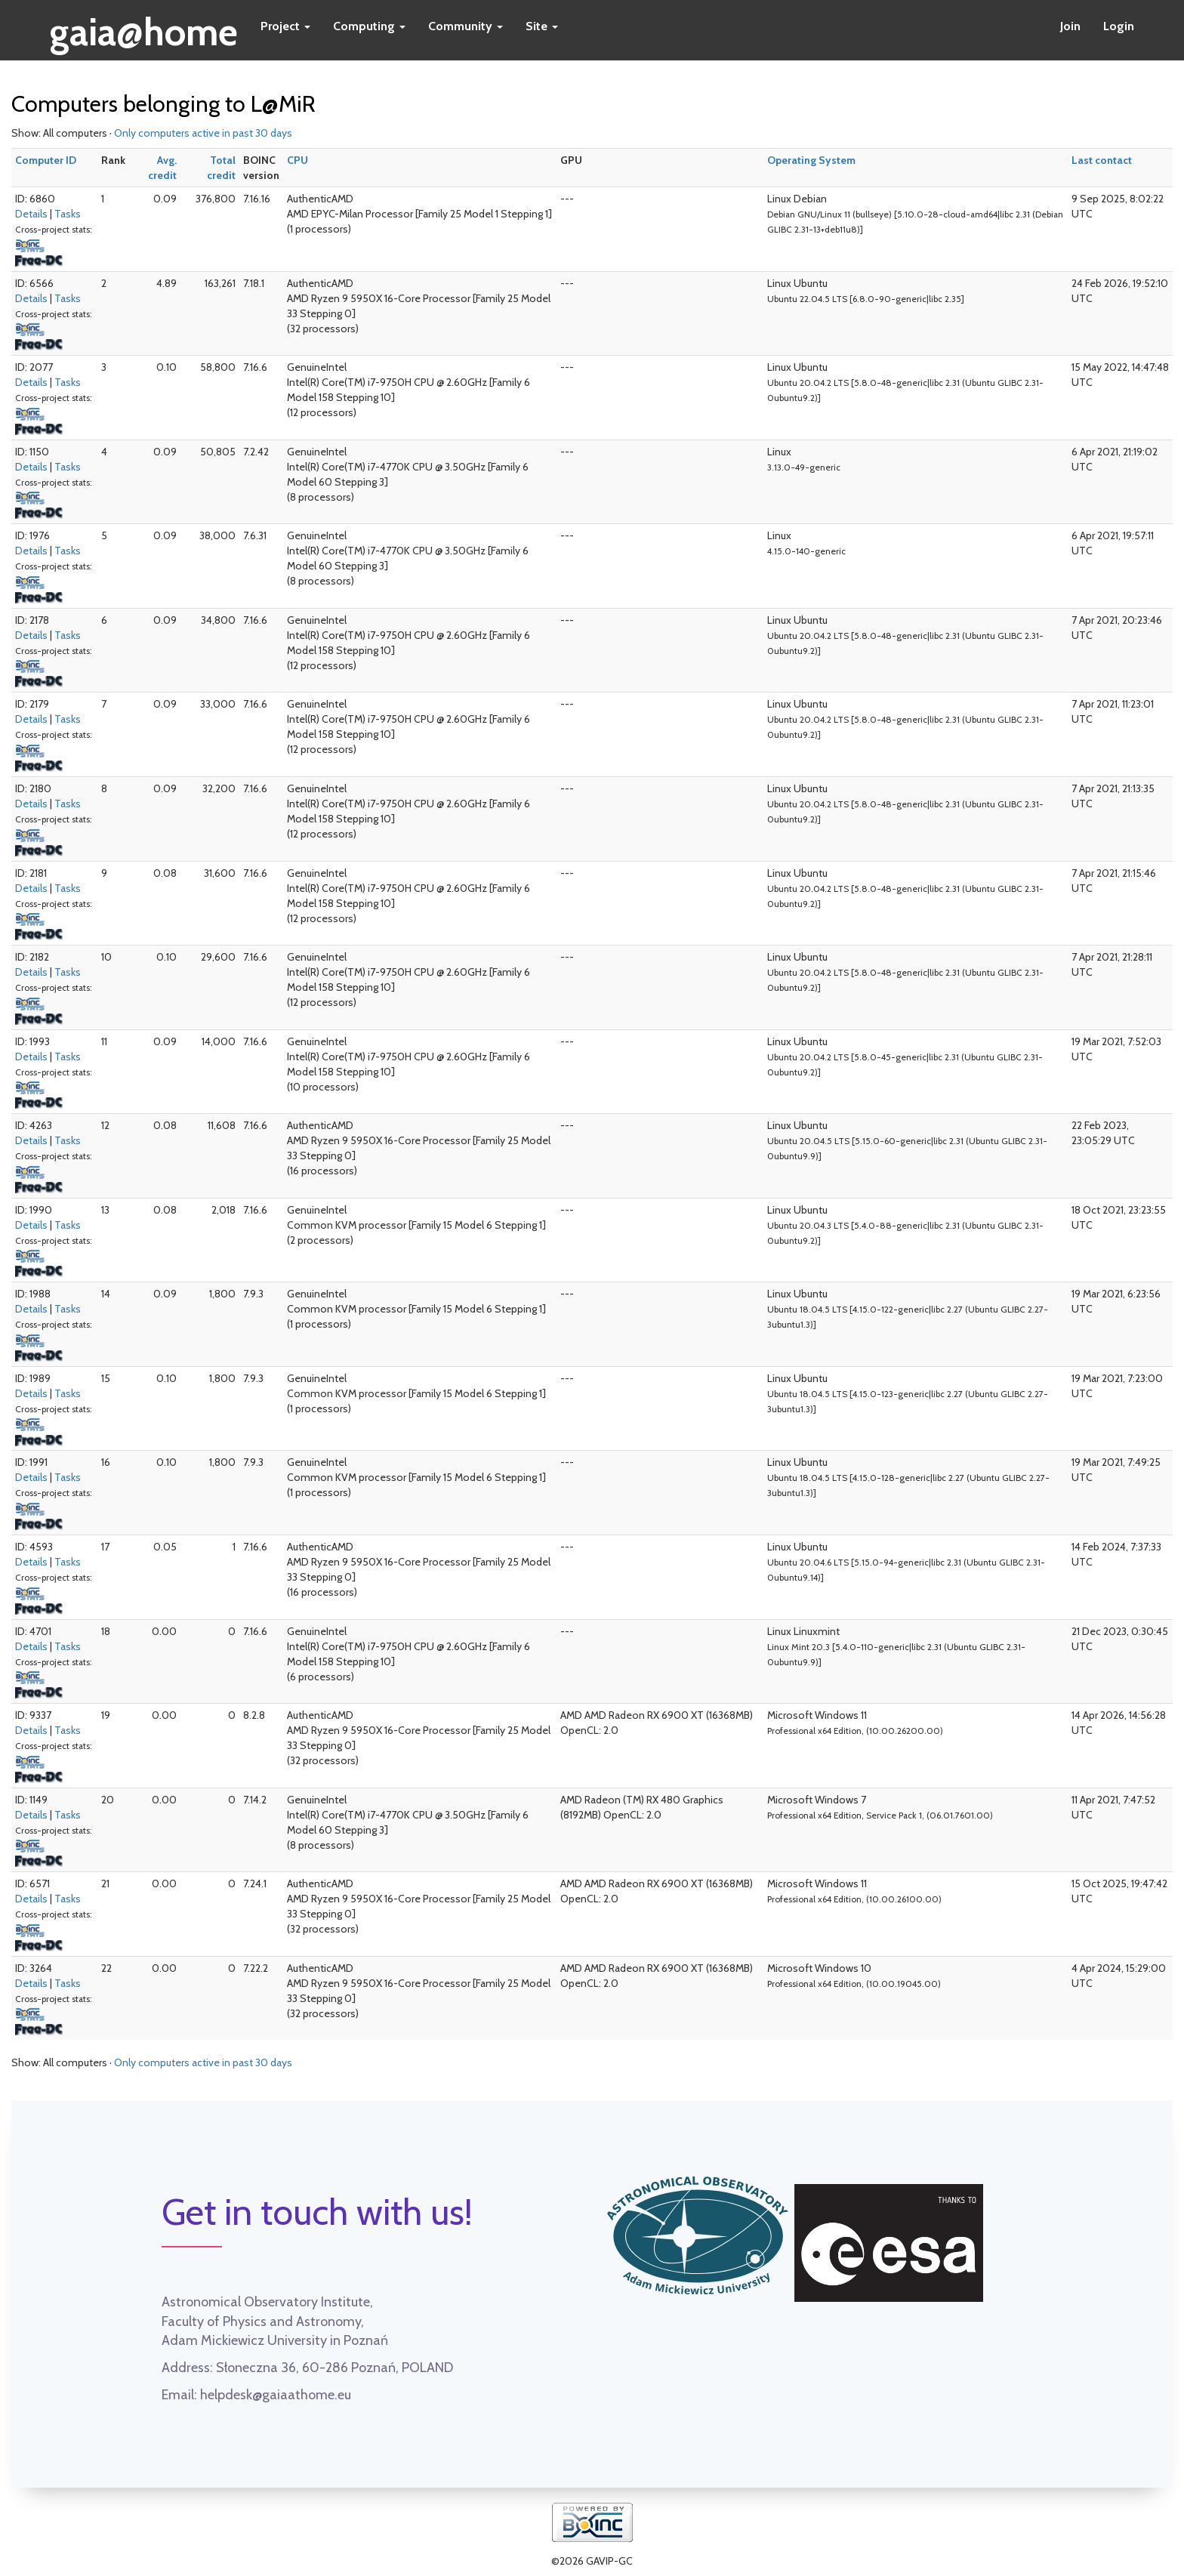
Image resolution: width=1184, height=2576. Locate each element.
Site (542, 26)
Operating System (811, 160)
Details (31, 214)
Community (465, 26)
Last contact (1101, 160)
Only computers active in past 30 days (203, 133)
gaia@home (144, 27)
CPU (297, 160)
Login (1118, 26)
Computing (369, 26)
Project (285, 26)
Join (1070, 26)
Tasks (67, 214)
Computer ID (45, 160)
